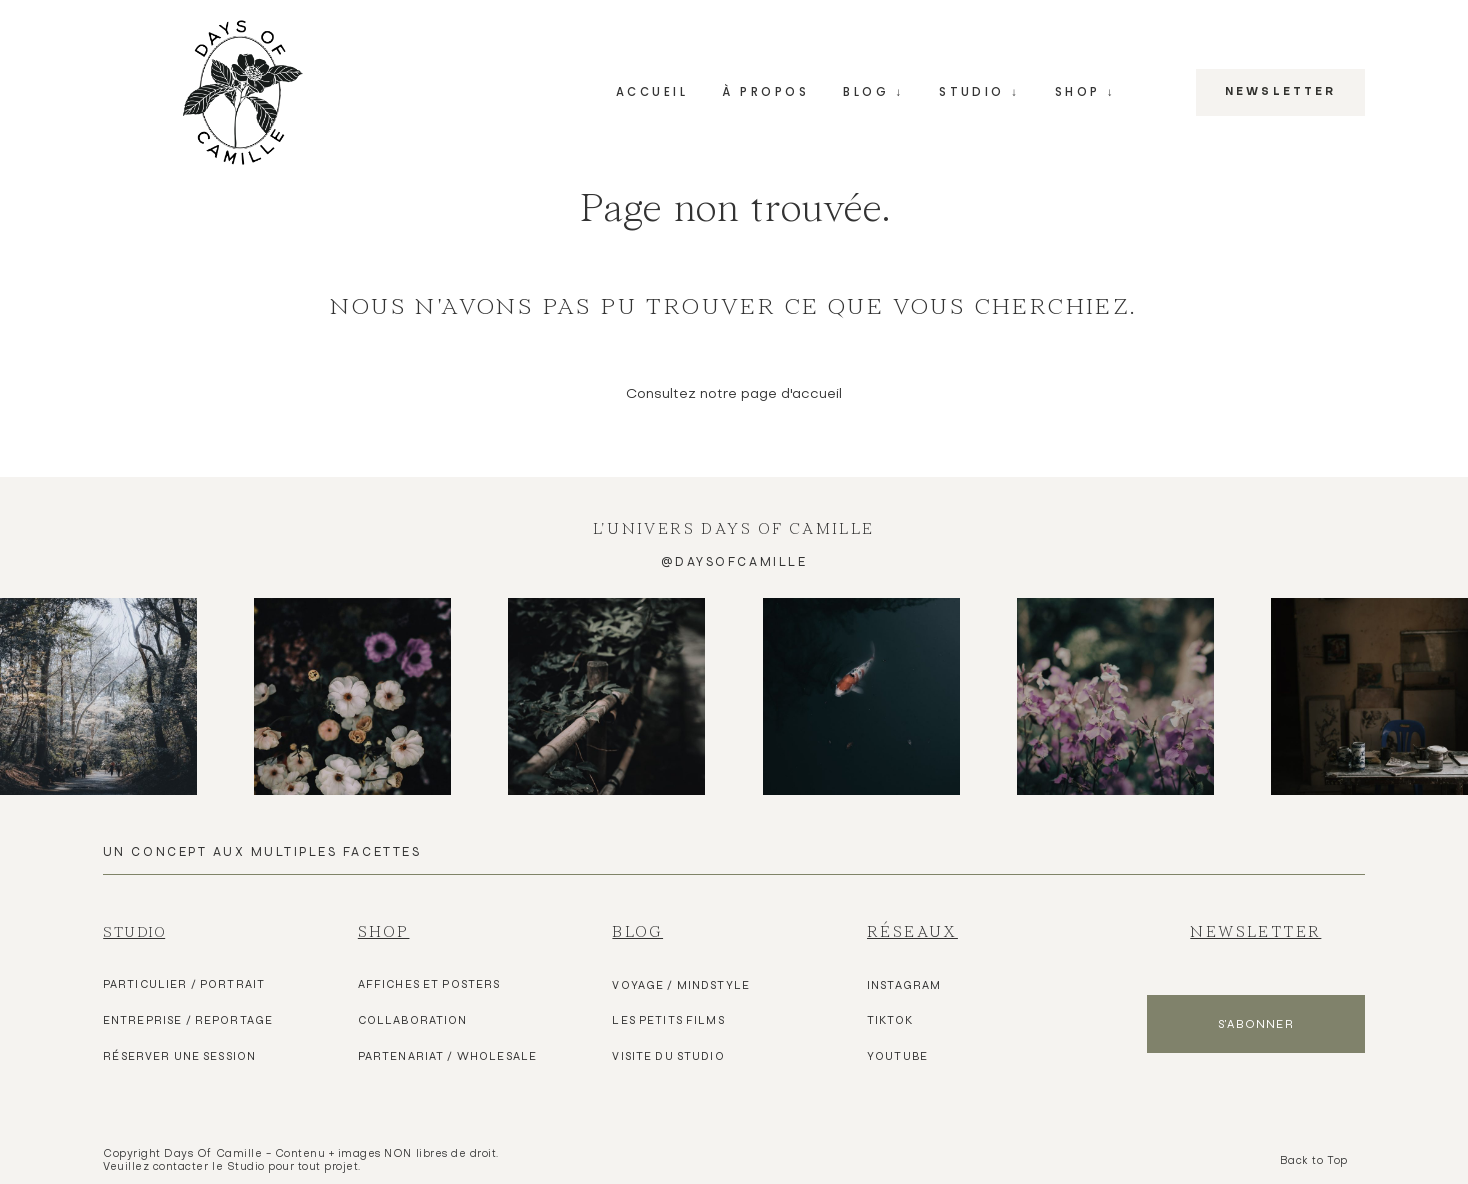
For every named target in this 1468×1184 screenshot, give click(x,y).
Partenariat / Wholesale (447, 1056)
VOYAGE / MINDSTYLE (681, 985)
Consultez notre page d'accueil (734, 394)
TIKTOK (890, 1020)
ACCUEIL (652, 92)
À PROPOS (765, 92)
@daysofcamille (734, 561)
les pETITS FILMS (668, 1020)
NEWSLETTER (1280, 93)
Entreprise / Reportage (188, 1020)
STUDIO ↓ (979, 92)
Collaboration (413, 1020)
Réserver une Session (179, 1056)
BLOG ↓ (873, 92)
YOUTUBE (897, 1056)
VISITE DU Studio (668, 1056)
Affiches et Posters (429, 984)
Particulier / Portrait (184, 984)
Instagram (904, 985)
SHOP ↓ (1085, 92)
